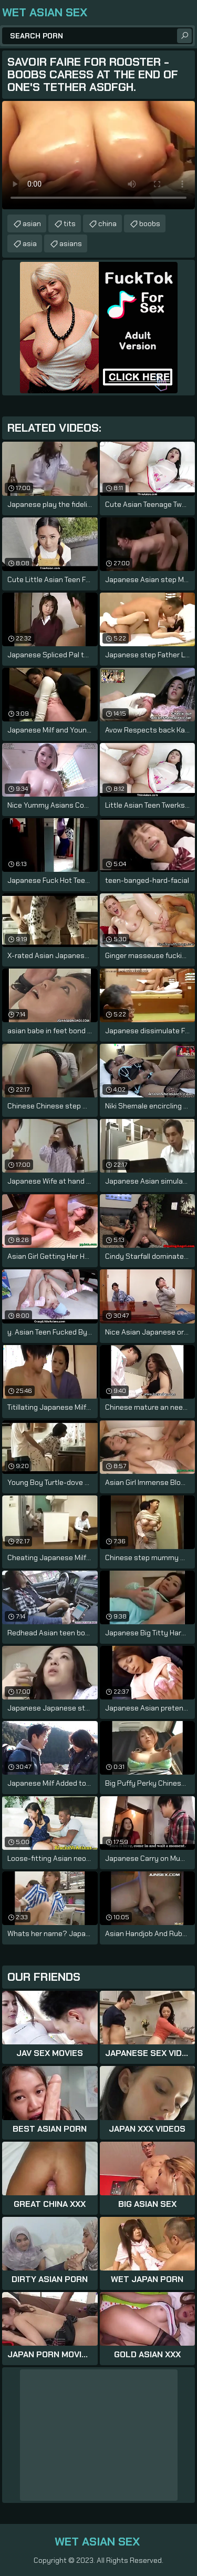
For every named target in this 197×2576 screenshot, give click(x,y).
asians (70, 243)
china (107, 223)
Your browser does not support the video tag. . (98, 155)
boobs (149, 223)
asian (32, 223)
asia (30, 243)
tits (70, 223)
